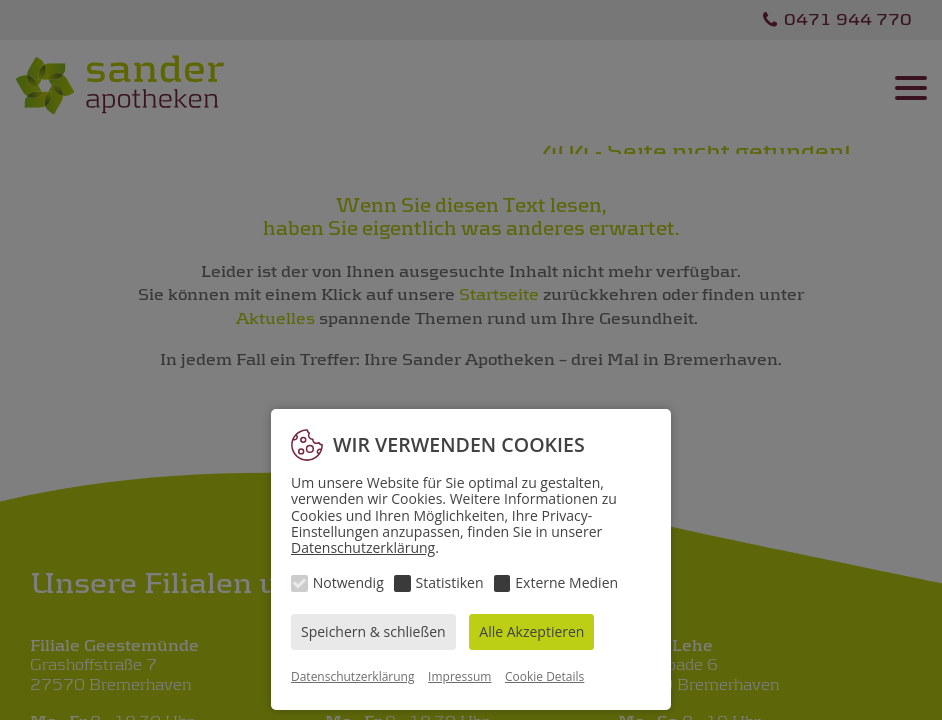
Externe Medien (566, 582)
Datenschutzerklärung (363, 547)
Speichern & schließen (373, 631)
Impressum (459, 676)
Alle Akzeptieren (531, 631)
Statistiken (450, 582)
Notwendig (348, 582)
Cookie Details (544, 676)
